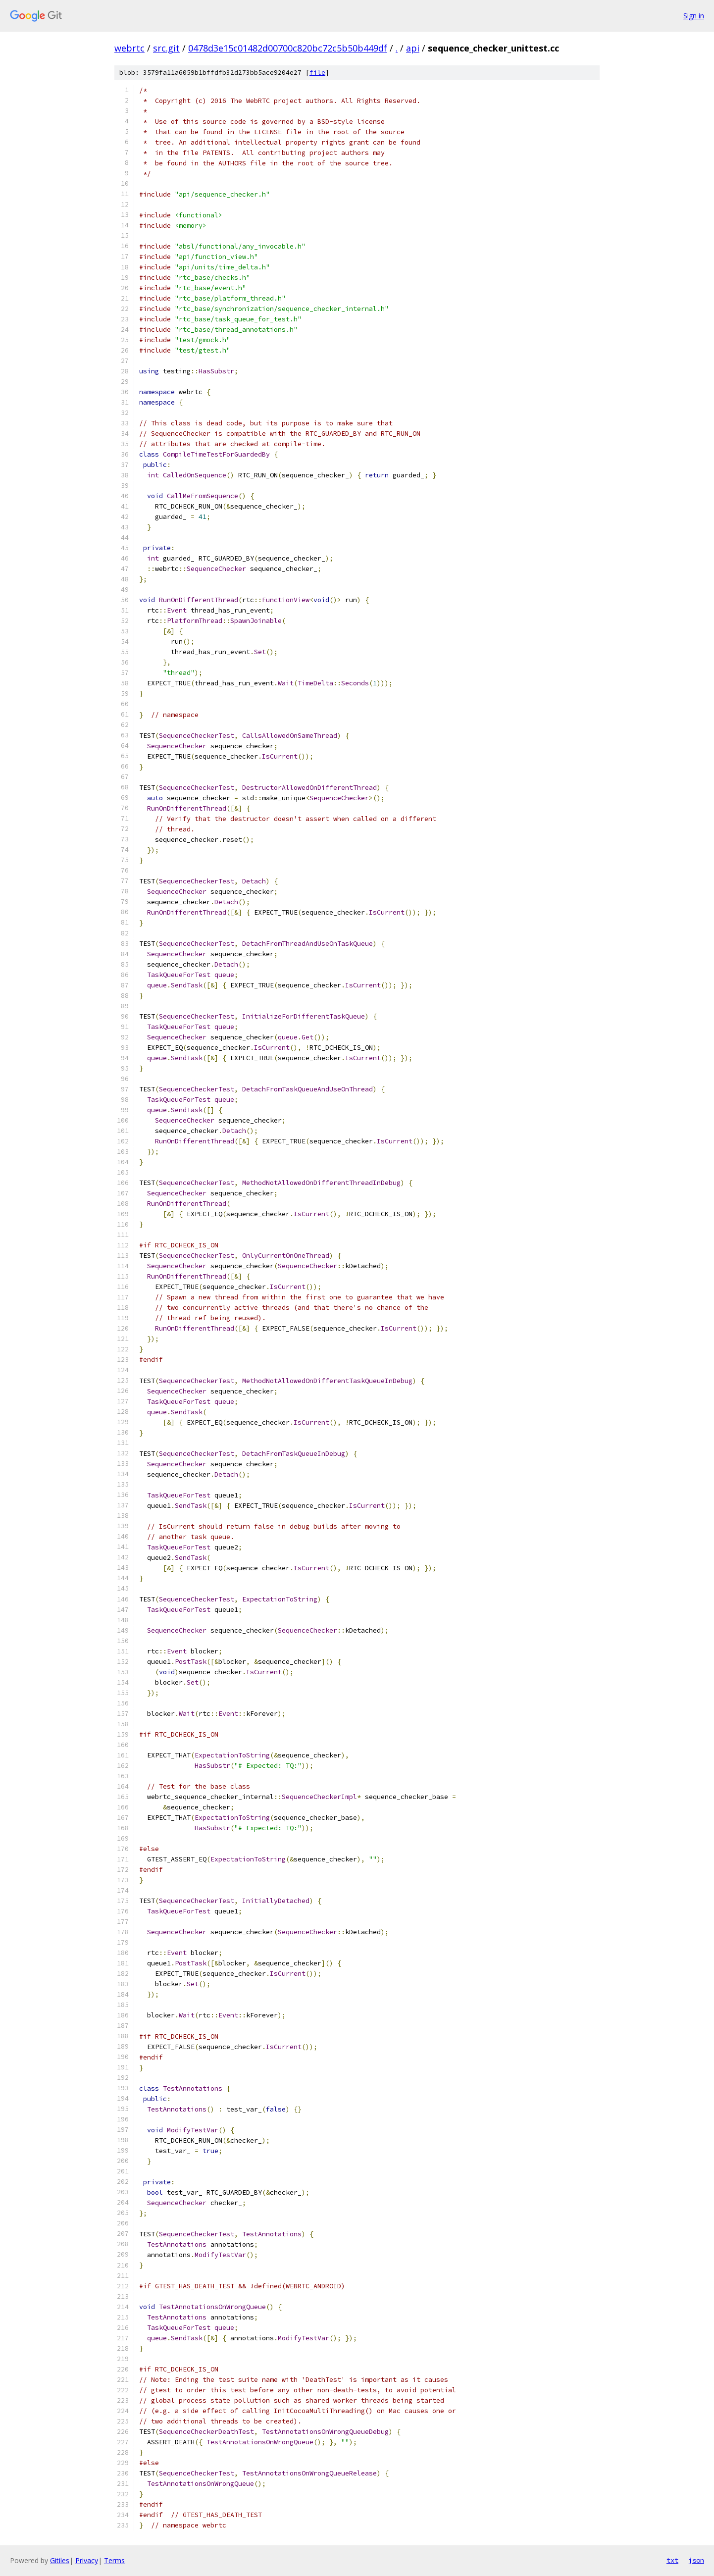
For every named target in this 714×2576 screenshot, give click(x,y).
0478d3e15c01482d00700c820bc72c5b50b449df (287, 48)
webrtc (129, 48)
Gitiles (59, 2560)
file (317, 72)
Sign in (693, 15)
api (412, 48)
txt (672, 2560)
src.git (166, 48)
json (696, 2560)
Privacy (86, 2560)
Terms (114, 2560)
